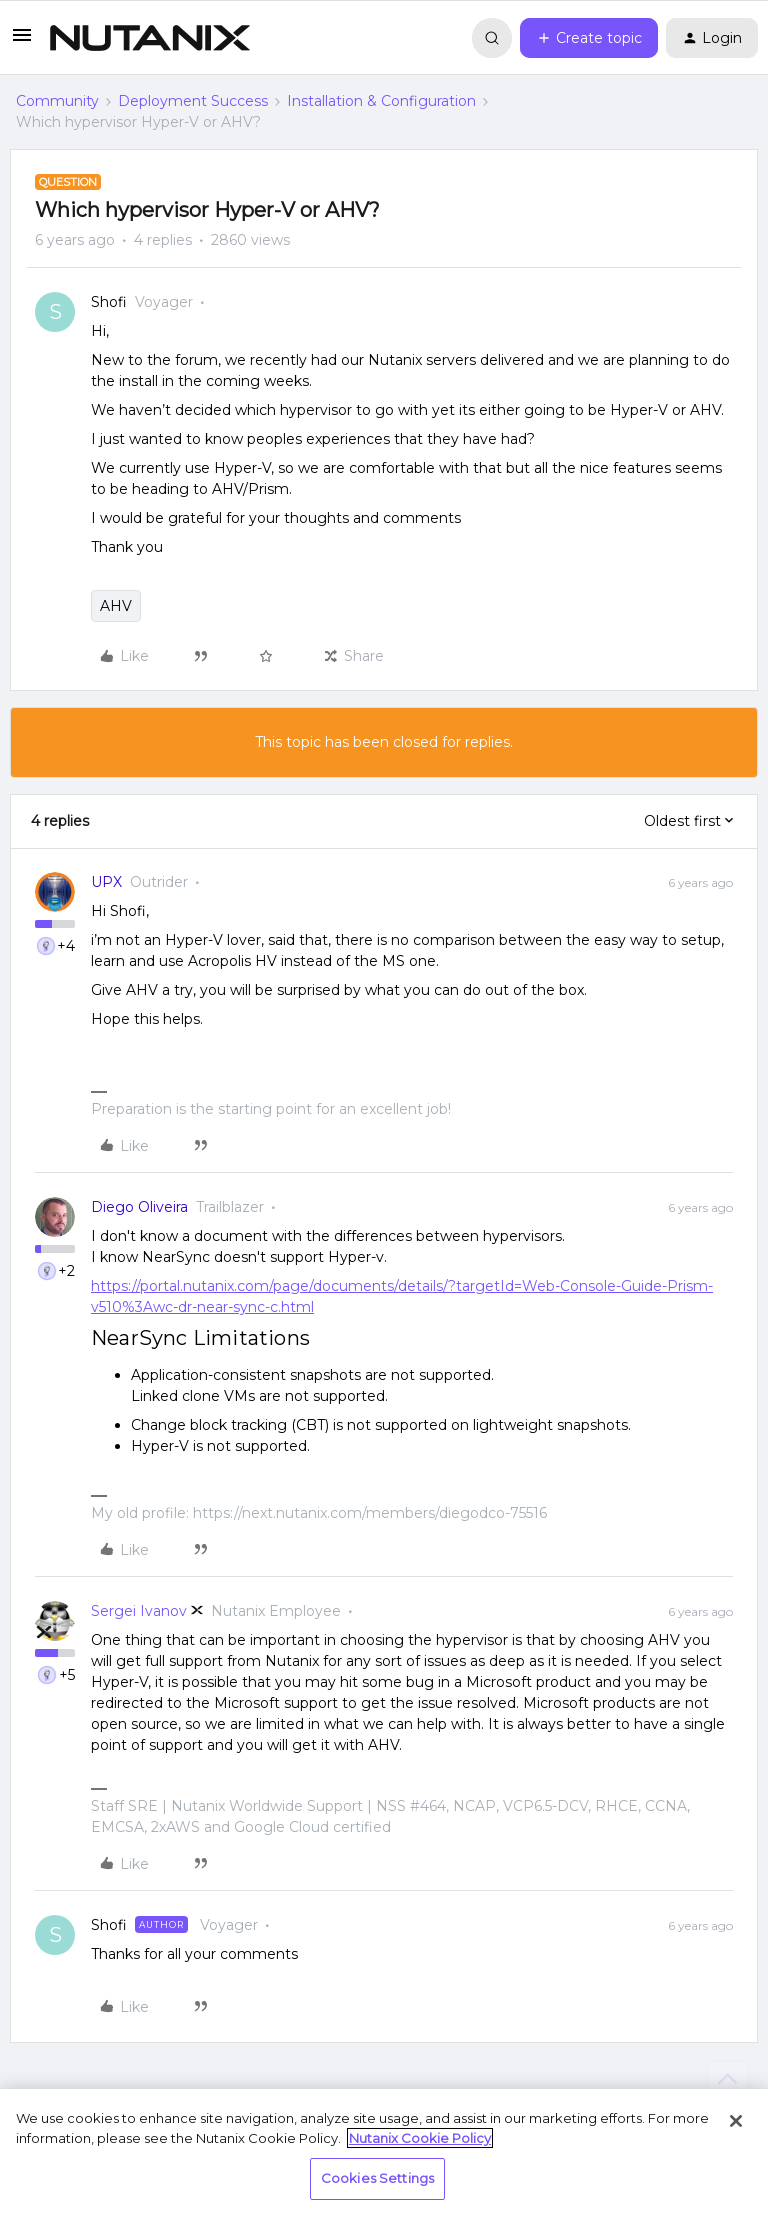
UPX (106, 882)
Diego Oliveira (139, 1207)
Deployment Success (193, 101)
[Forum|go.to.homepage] (150, 38)
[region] (384, 2151)
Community (57, 101)
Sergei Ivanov (139, 1611)
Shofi (109, 302)
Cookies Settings (377, 2178)
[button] (22, 42)
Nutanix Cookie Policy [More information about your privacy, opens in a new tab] (420, 2138)
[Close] (736, 2121)
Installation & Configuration (381, 101)
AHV (116, 606)
